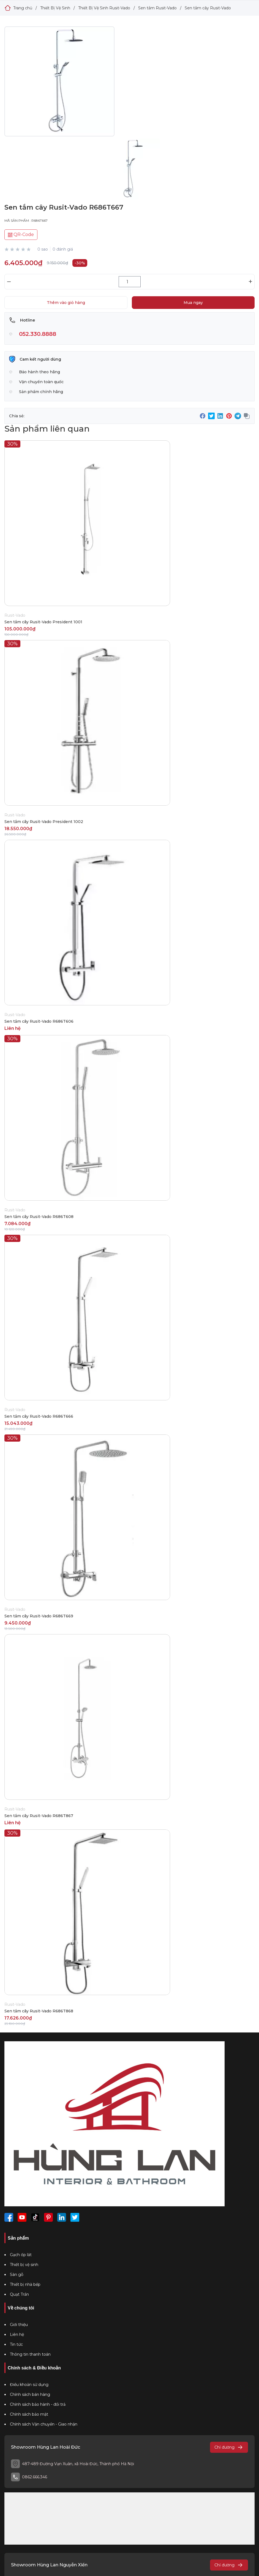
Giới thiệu (19, 2324)
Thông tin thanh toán (30, 2354)
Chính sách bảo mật (29, 2414)
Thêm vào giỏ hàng (66, 302)
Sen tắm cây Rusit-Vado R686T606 (38, 1021)
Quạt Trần (19, 2294)
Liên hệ (17, 2334)
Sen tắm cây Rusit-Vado (208, 8)
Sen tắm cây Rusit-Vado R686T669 (38, 1616)
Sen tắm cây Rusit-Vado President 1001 (43, 621)
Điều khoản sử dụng (29, 2384)
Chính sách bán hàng (30, 2394)
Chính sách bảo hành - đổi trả (38, 2404)
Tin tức (16, 2344)
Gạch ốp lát (21, 2254)
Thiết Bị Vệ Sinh (55, 8)
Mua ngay (193, 302)
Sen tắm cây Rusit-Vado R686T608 (38, 1216)
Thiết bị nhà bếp (25, 2284)
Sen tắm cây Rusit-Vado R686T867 (38, 1815)
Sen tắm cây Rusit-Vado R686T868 (38, 2011)
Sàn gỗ (16, 2274)
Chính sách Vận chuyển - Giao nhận (43, 2424)
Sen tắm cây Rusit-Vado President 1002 (43, 821)
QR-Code (21, 234)
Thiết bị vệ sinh (24, 2264)
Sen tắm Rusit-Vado (157, 8)
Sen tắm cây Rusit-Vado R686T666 (38, 1416)
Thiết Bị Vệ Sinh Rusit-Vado (104, 8)
